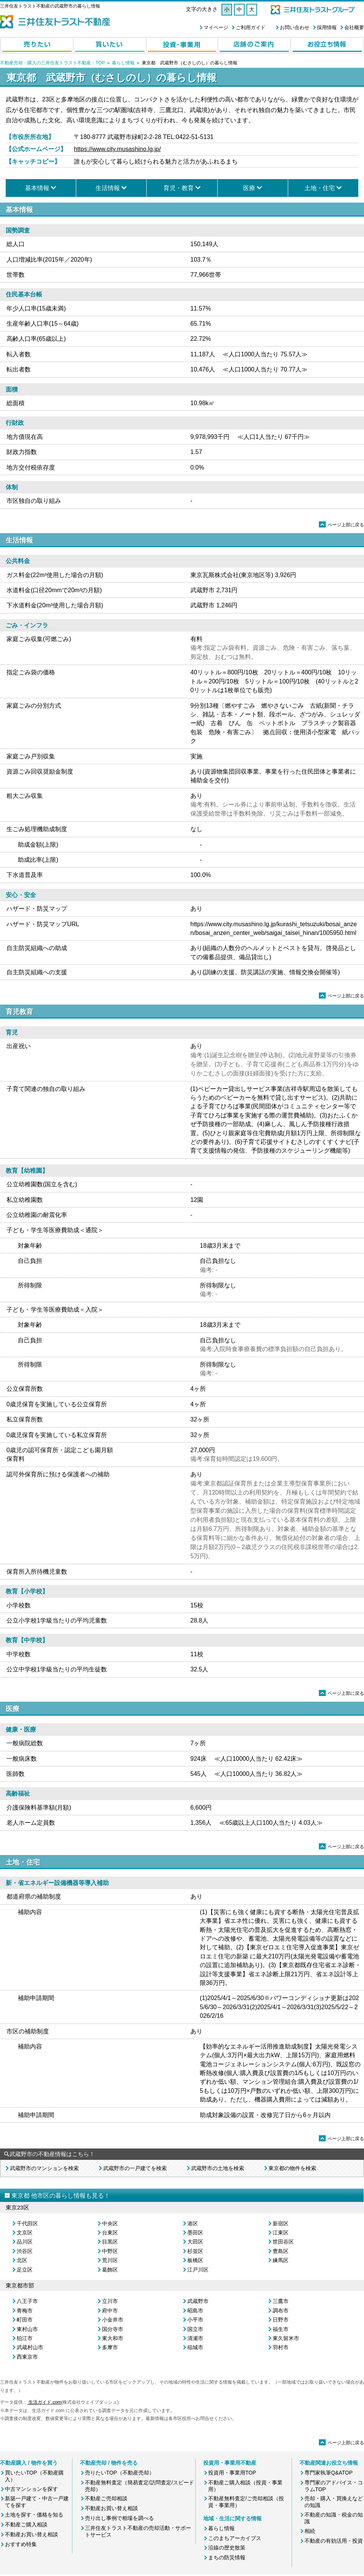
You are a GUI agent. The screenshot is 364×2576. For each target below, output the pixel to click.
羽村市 (281, 2347)
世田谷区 (283, 2242)
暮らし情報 (123, 63)
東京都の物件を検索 (292, 2168)
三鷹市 (281, 2301)
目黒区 (110, 2242)
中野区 (110, 2251)
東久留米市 (286, 2338)
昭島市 (195, 2311)
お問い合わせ (294, 27)
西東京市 (27, 2357)
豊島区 (281, 2251)
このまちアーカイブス (234, 2538)
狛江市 (25, 2338)
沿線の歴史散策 (226, 2548)
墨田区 (195, 2233)
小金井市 (112, 2320)
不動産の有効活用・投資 (333, 2541)
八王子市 (27, 2301)
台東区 (110, 2233)
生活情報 (108, 188)
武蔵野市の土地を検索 (217, 2168)
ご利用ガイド (250, 27)
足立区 (25, 2270)
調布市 (281, 2311)
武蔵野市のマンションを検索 (44, 2168)
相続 (309, 2531)
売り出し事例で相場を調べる (119, 2518)
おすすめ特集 (21, 2544)
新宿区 (281, 2223)
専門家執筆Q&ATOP (328, 2473)
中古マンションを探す (31, 2489)
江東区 (281, 2233)
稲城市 (195, 2347)
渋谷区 (25, 2251)
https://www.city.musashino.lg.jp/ (117, 149)
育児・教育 (178, 188)
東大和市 (112, 2338)
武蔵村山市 (30, 2347)
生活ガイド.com (44, 2402)
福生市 (281, 2329)
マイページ (216, 27)
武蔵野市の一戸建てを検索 (135, 2168)
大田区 (195, 2242)
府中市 (110, 2311)
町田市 (25, 2320)
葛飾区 (110, 2270)
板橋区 (195, 2260)
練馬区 (281, 2260)
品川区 (25, 2242)
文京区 (25, 2233)
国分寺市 (112, 2329)
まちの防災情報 (226, 2557)
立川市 (110, 2301)
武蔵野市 (198, 2301)
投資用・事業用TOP (232, 2473)
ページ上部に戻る (341, 524)
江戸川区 (198, 2270)
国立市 (195, 2329)
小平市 (195, 2320)
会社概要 (354, 27)
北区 (22, 2260)
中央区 (110, 2223)
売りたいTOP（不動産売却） (119, 2473)
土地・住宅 (319, 188)
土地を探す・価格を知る (34, 2515)
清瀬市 (195, 2338)
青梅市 (25, 2311)
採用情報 (327, 27)
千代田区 (27, 2223)
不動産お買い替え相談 (31, 2534)
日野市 (281, 2320)
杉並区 (195, 2251)
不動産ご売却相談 (106, 2498)
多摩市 (110, 2347)
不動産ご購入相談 (26, 2524)
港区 (192, 2223)
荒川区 (110, 2260)
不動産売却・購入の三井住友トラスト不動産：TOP (52, 63)
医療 (249, 188)
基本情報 (37, 188)
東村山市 (27, 2329)
